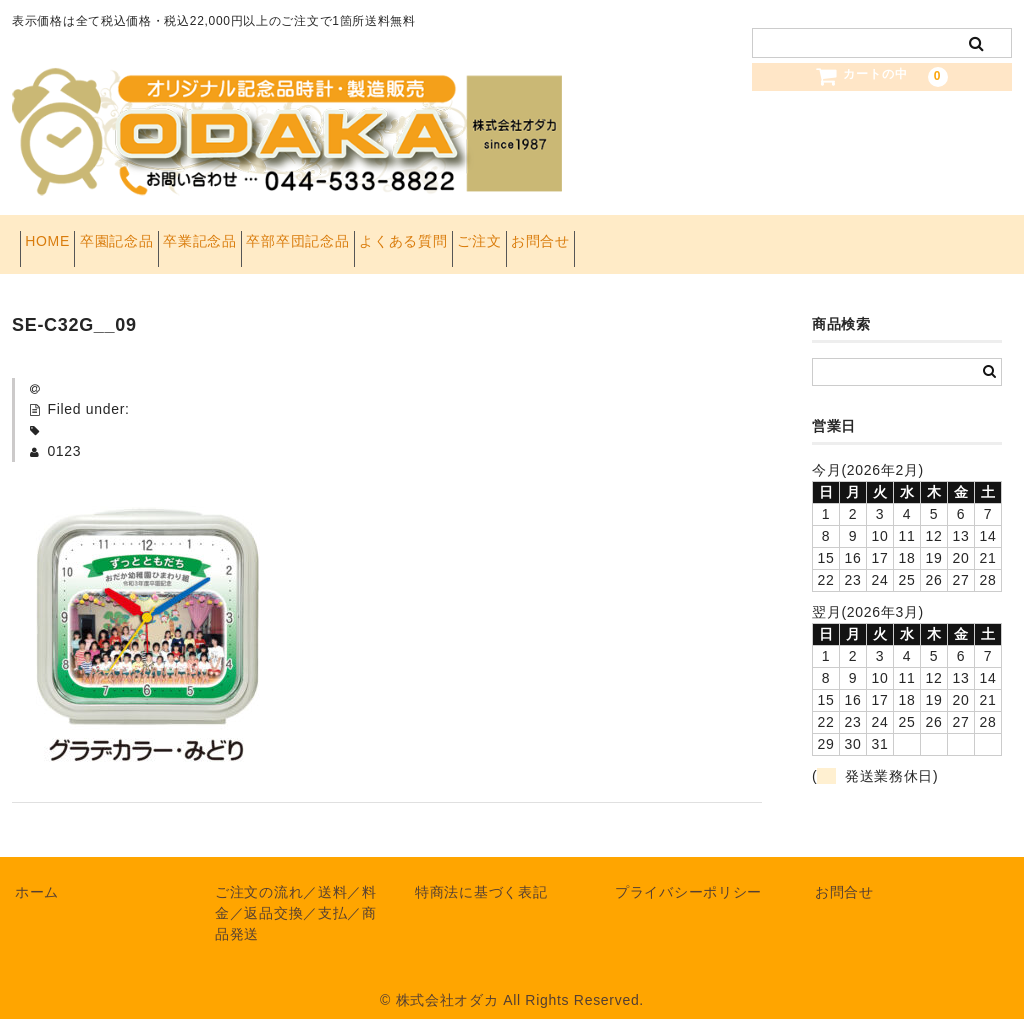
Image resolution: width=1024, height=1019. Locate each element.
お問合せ (735, 236)
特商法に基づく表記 (481, 875)
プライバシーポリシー (688, 875)
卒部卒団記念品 (399, 236)
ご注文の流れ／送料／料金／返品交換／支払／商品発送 (296, 896)
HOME (55, 236)
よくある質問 (536, 236)
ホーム (37, 875)
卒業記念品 (270, 236)
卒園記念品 (156, 236)
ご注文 (643, 236)
